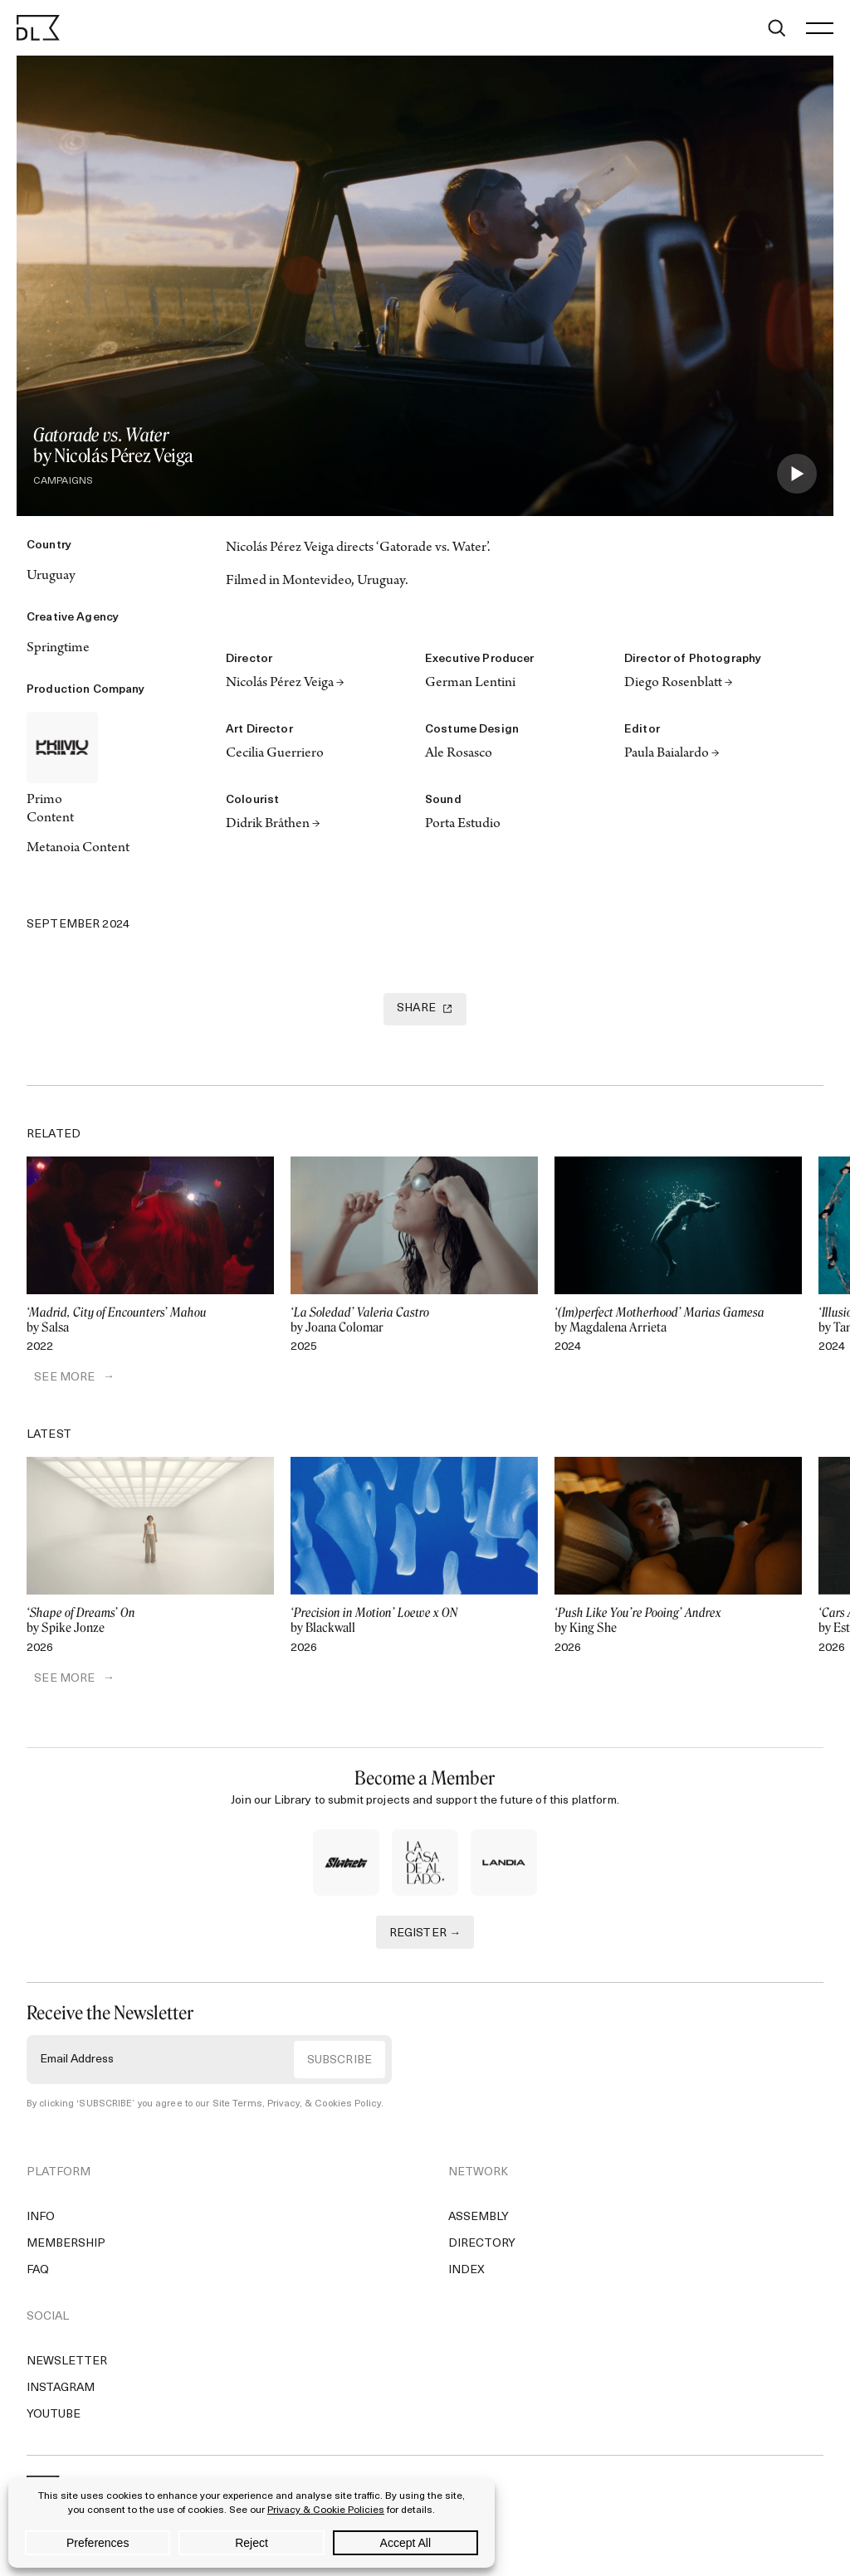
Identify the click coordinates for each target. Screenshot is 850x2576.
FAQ (38, 2273)
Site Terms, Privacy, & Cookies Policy (293, 2106)
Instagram (61, 2390)
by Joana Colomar (414, 1321)
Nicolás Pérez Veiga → (285, 683)
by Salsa (150, 1321)
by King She (678, 1623)
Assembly (478, 2219)
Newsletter (67, 2364)
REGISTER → (425, 1935)
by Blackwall (414, 1623)
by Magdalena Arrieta (678, 1321)
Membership (66, 2246)
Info (41, 2219)
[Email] (181, 893)
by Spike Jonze (150, 1623)
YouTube (54, 2417)
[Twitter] (38, 893)
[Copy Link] (110, 893)
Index (466, 2273)
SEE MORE (57, 1379)
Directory (481, 2246)
